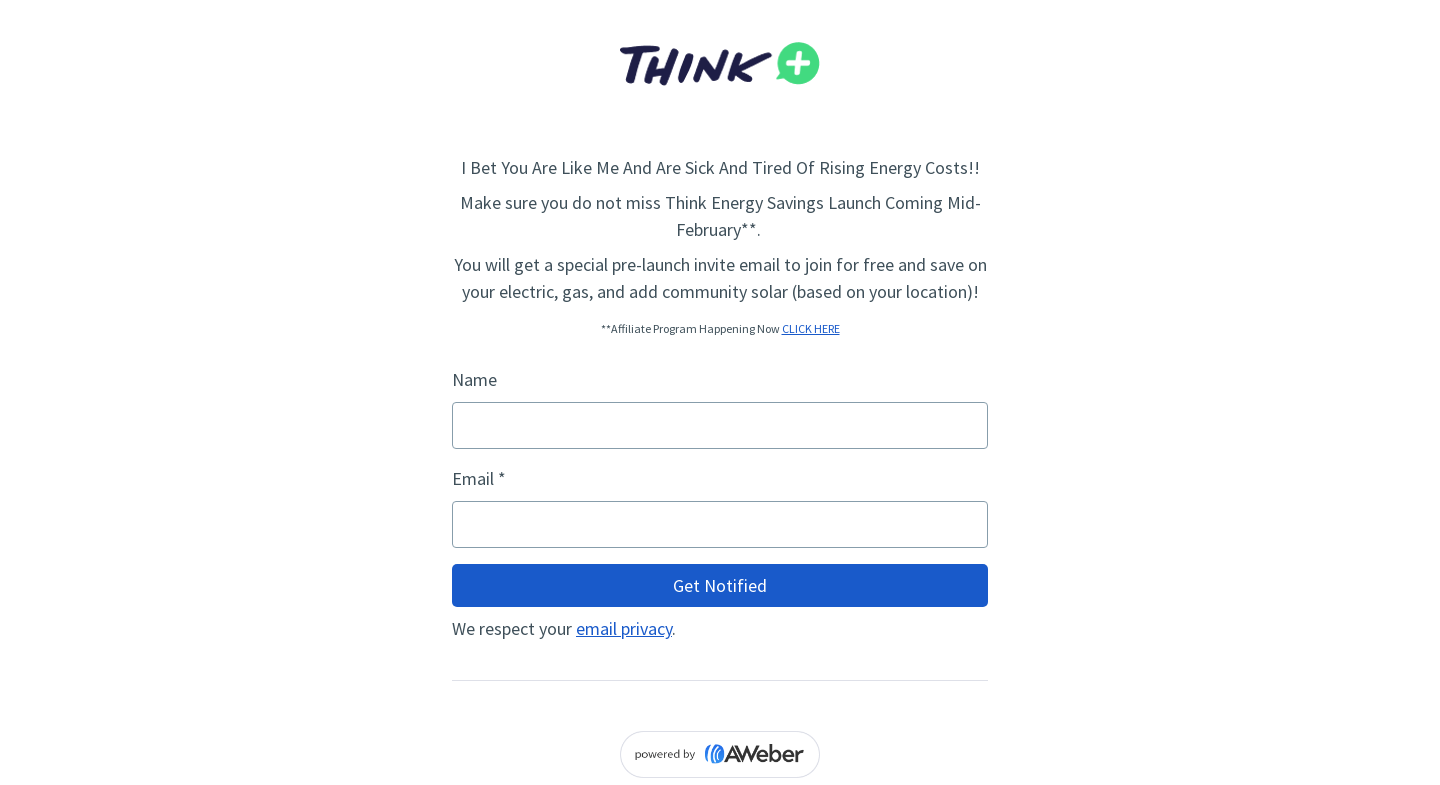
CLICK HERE (811, 328)
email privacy (624, 628)
